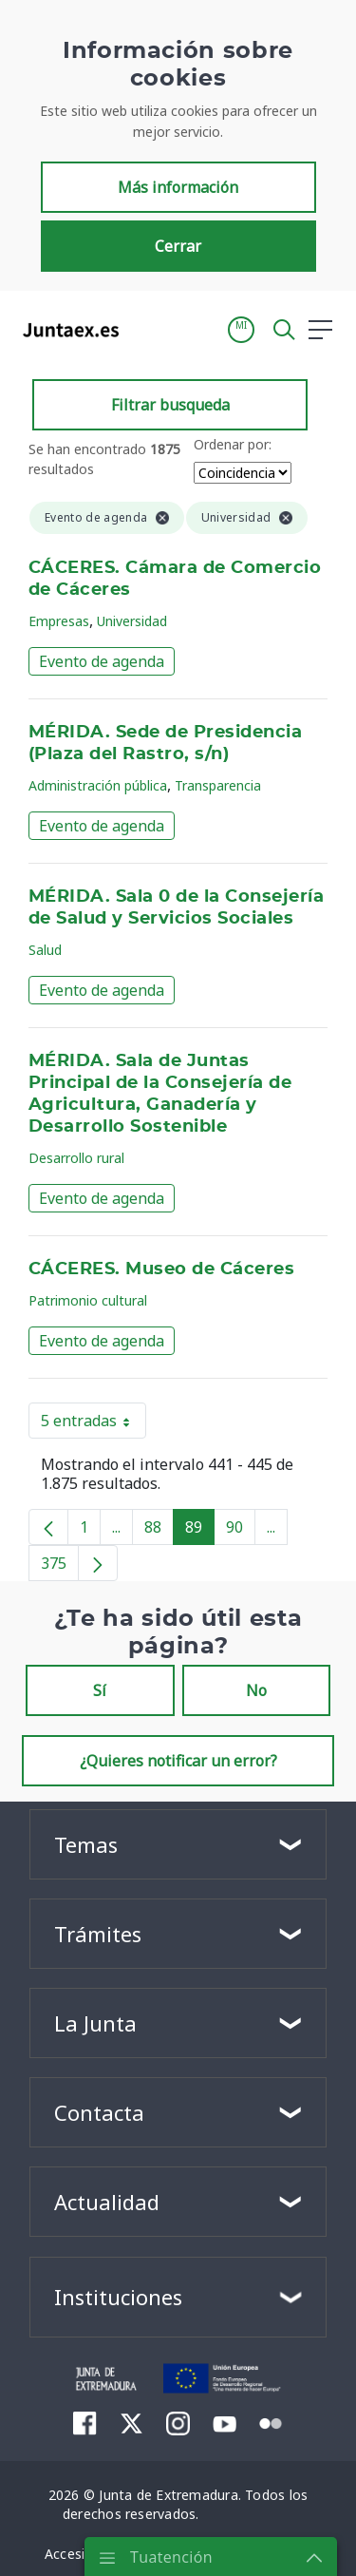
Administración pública (97, 785)
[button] (241, 369)
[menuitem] (85, 2423)
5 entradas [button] (93, 1424)
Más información (178, 227)
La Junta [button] (95, 2023)
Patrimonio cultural (87, 1300)
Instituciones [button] (118, 2296)
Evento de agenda (101, 661)
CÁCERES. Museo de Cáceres (161, 1269)
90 (240, 1531)
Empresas (58, 621)
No (256, 1690)
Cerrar (178, 286)
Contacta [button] (99, 2112)
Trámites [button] (97, 1933)
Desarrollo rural (76, 1158)
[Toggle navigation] (145, 369)
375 (60, 1567)
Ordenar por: (233, 444)
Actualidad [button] (106, 2201)
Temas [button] (86, 1844)
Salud (45, 950)
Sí (99, 1690)
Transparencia (218, 785)
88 (159, 1531)
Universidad (132, 621)
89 (200, 1531)
